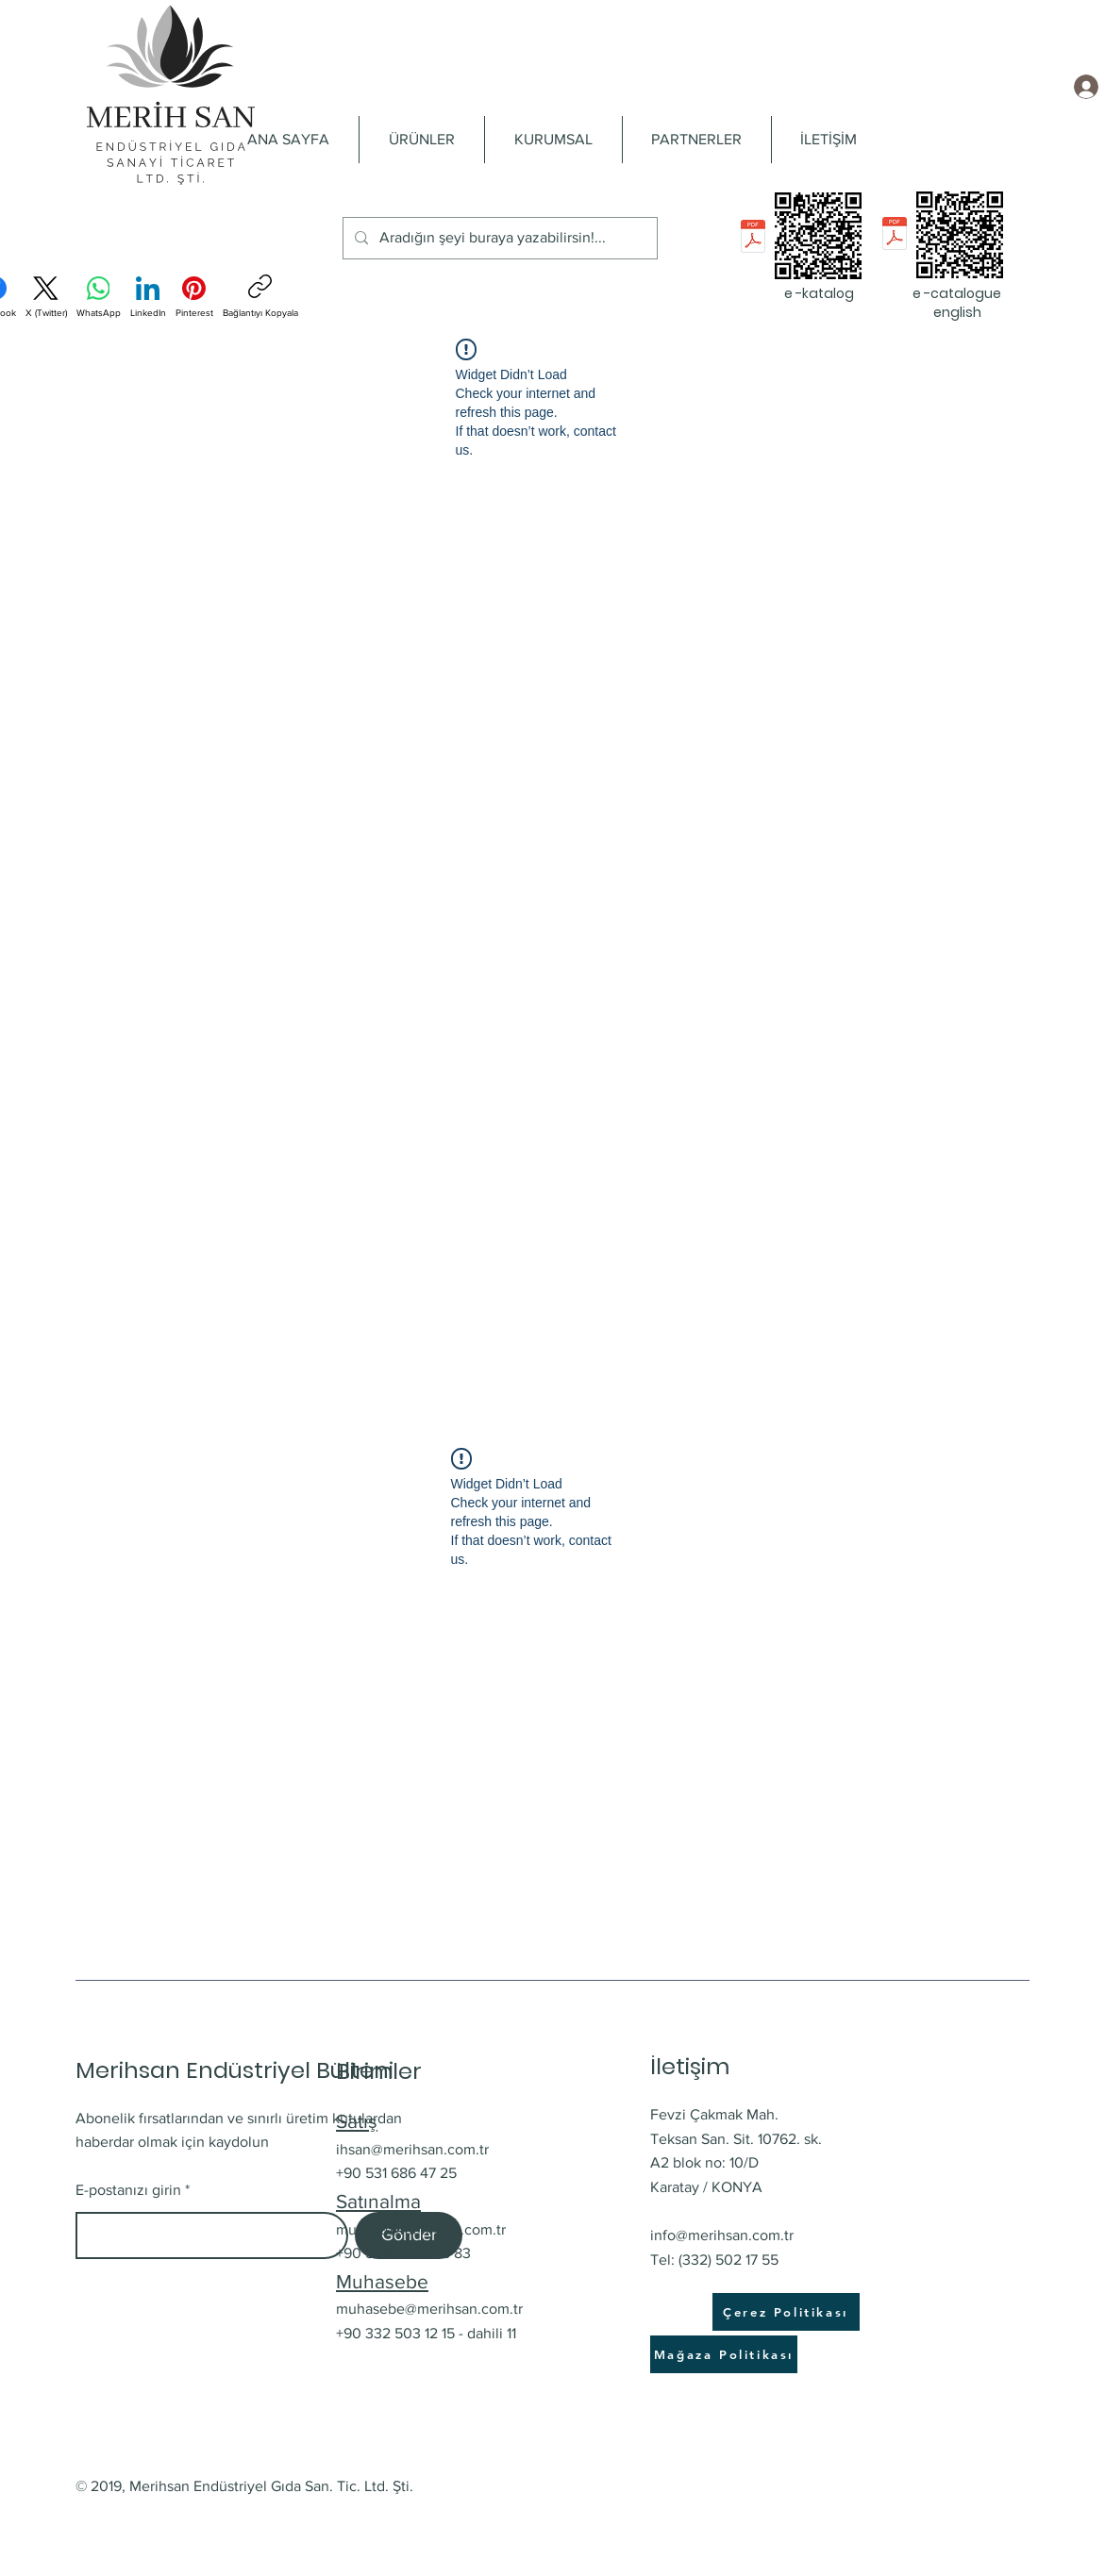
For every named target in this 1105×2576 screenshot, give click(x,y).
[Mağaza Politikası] (723, 2354)
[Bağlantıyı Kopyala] (260, 296)
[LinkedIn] (148, 297)
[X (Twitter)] (46, 297)
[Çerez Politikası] (786, 2312)
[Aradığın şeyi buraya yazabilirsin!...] (498, 238)
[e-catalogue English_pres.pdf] (895, 235)
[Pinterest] (194, 297)
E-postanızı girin (128, 2190)
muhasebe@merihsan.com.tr (429, 2309)
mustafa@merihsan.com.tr (421, 2229)
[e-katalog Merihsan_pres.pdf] (753, 238)
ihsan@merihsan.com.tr (412, 2149)
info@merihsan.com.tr (722, 2235)
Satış (356, 2121)
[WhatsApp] (98, 297)
